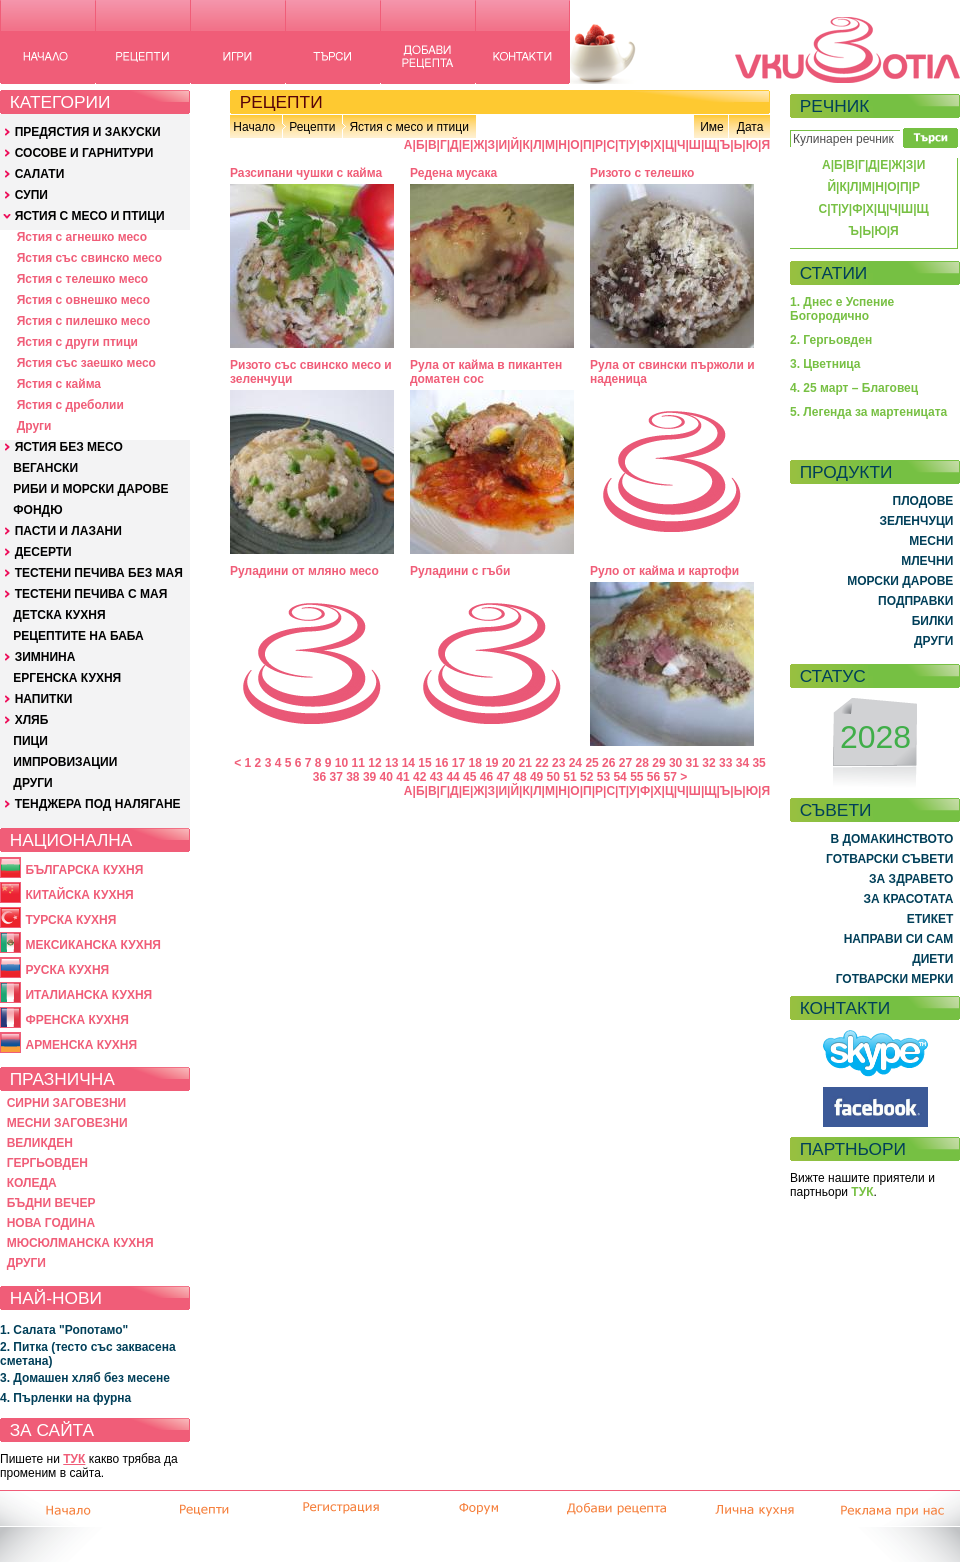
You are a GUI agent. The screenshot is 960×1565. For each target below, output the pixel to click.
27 (625, 763)
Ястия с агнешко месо (82, 237)
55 (636, 777)
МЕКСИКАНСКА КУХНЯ (93, 945)
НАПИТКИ (44, 699)
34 (742, 763)
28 (642, 763)
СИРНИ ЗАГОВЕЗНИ (67, 1103)
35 (758, 763)
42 (419, 777)
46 (486, 777)
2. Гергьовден (831, 340)
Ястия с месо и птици (408, 127)
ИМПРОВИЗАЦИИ (65, 762)
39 (369, 777)
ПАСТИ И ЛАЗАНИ (68, 531)
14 (408, 763)
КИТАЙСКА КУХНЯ (79, 895)
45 (469, 777)
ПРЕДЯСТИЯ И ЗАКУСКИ (88, 132)
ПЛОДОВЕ (923, 501)
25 (591, 763)
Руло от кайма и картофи (664, 571)
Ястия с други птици (77, 342)
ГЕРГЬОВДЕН (47, 1163)
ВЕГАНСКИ (45, 468)
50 (553, 777)
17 (458, 763)
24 (575, 763)
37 (335, 777)
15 (424, 763)
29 (658, 763)
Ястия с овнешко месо (83, 300)
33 (725, 763)
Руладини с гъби (460, 571)
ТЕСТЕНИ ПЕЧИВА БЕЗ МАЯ (99, 573)
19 (491, 763)
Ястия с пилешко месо (84, 321)
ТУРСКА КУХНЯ (70, 920)
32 (708, 763)
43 (436, 777)
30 (675, 763)
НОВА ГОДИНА (51, 1223)
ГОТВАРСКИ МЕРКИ (895, 979)
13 (391, 763)
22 (541, 763)
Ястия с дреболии (70, 405)
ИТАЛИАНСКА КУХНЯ (88, 995)
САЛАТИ (40, 174)
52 (586, 777)
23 (558, 763)
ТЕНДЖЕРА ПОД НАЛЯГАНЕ (98, 804)
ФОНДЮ (37, 510)
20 (508, 763)
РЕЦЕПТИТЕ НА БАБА (78, 636)
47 (503, 777)
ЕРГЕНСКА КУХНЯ (67, 678)
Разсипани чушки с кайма (306, 173)
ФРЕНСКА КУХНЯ (76, 1020)
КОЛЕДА (32, 1183)
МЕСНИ (931, 541)
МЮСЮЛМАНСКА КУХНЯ (80, 1243)
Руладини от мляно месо (304, 571)
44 (452, 777)
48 (519, 777)
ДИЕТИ (932, 959)
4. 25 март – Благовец (854, 388)
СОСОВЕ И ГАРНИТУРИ (84, 153)
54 (619, 777)
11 (358, 763)
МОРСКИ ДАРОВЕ (900, 581)
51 (569, 777)
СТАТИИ (834, 273)
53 (603, 777)
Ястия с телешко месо (83, 279)
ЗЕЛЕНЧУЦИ (916, 521)
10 (341, 763)
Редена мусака (453, 173)
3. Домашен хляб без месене (85, 1378)
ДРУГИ (32, 783)
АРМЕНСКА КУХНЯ (81, 1045)
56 (653, 777)
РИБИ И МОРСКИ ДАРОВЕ (90, 489)
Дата (750, 127)
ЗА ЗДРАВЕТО (911, 879)
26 (608, 763)
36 (319, 777)
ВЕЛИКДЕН (40, 1143)
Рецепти (312, 127)
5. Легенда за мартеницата (868, 412)
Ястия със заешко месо (86, 363)
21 (525, 763)
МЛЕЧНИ (927, 561)
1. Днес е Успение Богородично (842, 309)
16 (441, 763)
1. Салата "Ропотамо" (64, 1330)
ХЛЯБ (32, 720)
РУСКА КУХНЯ (67, 970)
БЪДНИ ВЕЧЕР (51, 1203)
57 (670, 777)
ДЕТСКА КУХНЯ (59, 615)
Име (712, 127)
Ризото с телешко (642, 173)
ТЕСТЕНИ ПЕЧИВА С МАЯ (91, 594)
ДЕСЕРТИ (43, 552)
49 (536, 777)
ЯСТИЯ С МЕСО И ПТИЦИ (90, 216)
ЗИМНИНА (45, 657)
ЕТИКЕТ (930, 919)
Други (34, 426)
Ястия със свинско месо (89, 258)
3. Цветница (825, 364)
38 (352, 777)
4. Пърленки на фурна (65, 1398)
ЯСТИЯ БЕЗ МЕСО (69, 447)
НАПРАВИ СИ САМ (899, 939)
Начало (254, 127)
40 (386, 777)
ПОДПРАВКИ (915, 601)
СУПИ (31, 195)
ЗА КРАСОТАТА (909, 899)
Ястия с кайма (59, 384)
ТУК (74, 1459)
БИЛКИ (933, 621)
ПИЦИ (30, 741)
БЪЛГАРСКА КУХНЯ (84, 870)
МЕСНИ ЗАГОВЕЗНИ (67, 1123)
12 (374, 763)
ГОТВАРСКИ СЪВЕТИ (889, 859)
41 (402, 777)
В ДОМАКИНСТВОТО (891, 839)
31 (692, 763)
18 (474, 763)
